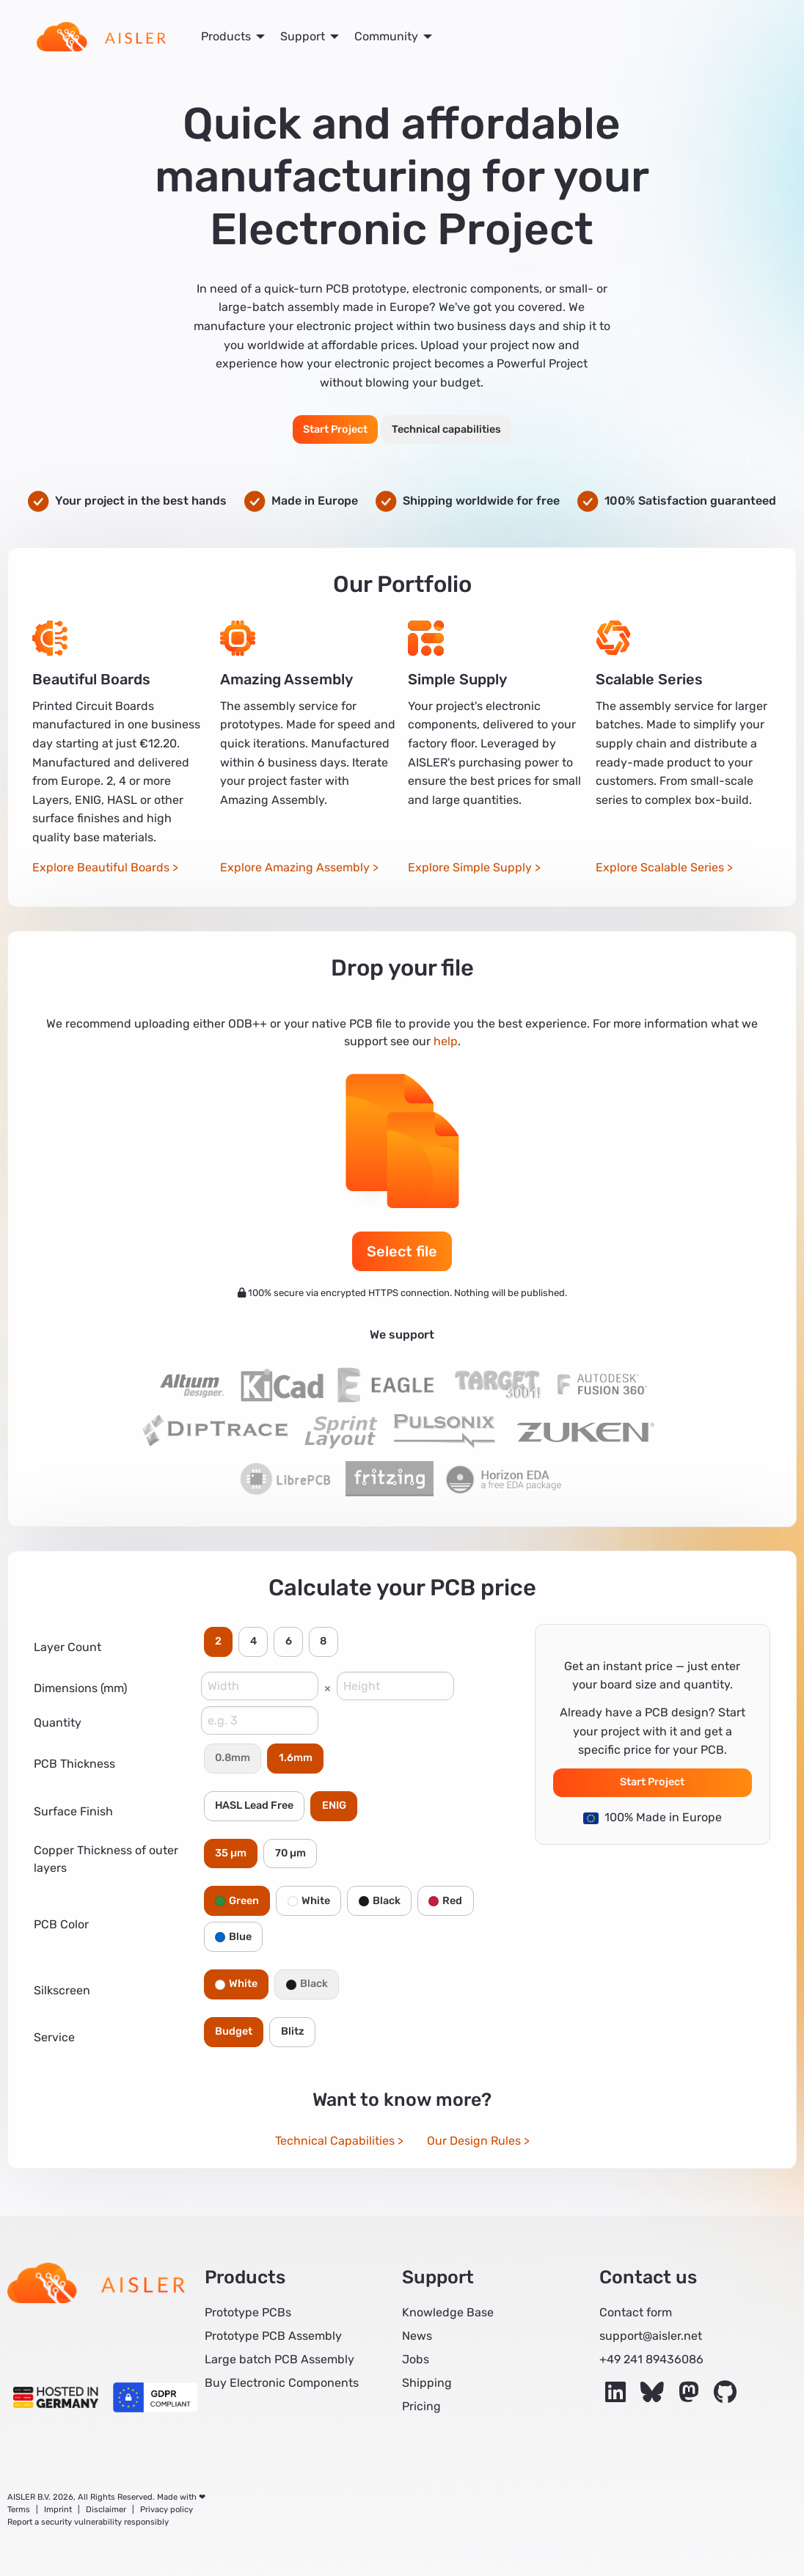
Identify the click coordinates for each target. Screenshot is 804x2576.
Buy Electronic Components (282, 2383)
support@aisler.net (650, 2336)
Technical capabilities (446, 429)
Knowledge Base (448, 2312)
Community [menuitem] (386, 36)
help (446, 1041)
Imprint (58, 2509)
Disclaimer (106, 2509)
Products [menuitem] (226, 36)
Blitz (292, 2031)
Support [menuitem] (302, 36)
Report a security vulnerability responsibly (88, 2522)
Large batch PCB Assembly (279, 2359)
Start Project (335, 429)
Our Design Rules (474, 2141)
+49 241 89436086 (651, 2359)
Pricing (421, 2406)
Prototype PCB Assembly (273, 2336)
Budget (233, 2031)
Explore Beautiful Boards (100, 867)
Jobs (415, 2359)
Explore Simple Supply (470, 867)
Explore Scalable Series (660, 867)
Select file (402, 1251)
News (417, 2336)
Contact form (635, 2312)
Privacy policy (166, 2509)
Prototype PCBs (248, 2312)
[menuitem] (101, 36)
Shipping (427, 2383)
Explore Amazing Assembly (295, 867)
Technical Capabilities (335, 2141)
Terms (18, 2509)
